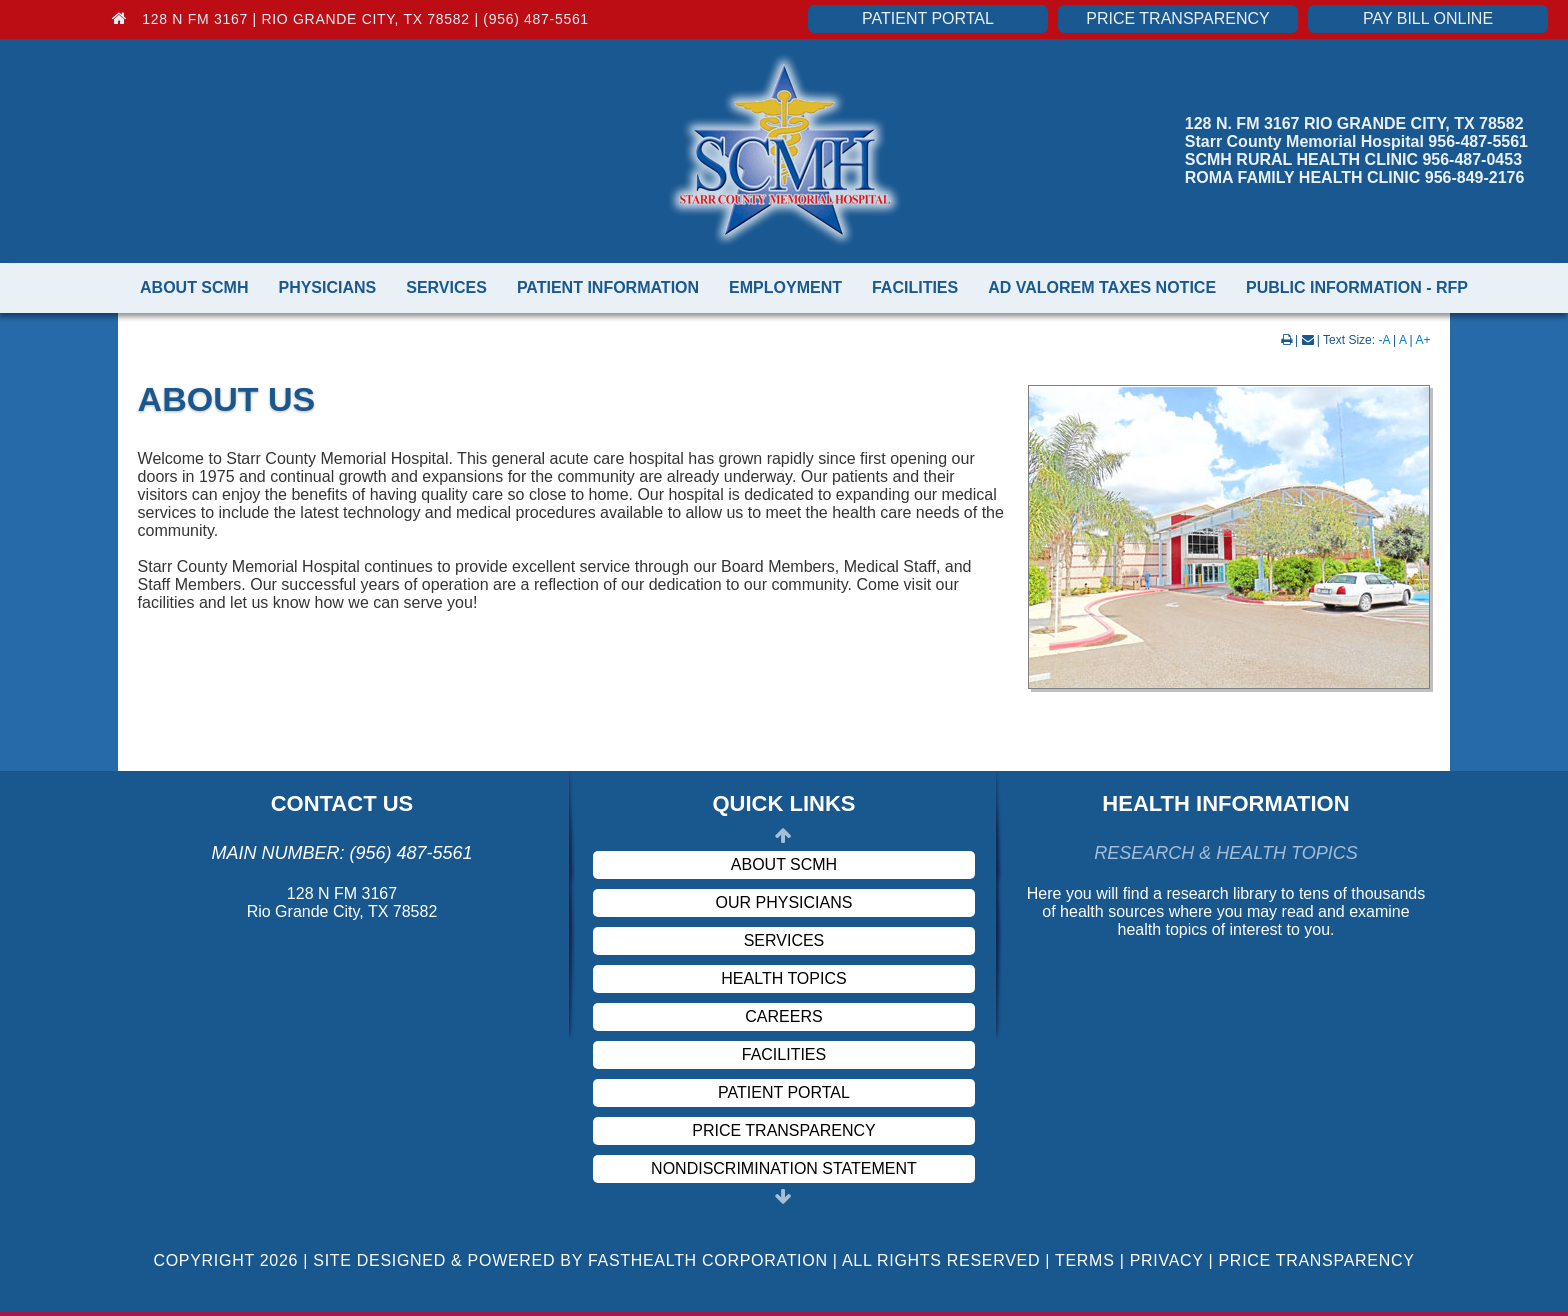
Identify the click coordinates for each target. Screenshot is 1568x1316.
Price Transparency (1177, 18)
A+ (1422, 340)
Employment (785, 287)
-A (1383, 340)
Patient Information (608, 287)
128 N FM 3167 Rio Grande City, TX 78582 (342, 902)
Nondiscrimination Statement (784, 1168)
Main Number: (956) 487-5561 (341, 853)
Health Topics (783, 978)
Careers (783, 1016)
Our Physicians (784, 902)
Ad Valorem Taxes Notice (1102, 287)
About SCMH (194, 287)
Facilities (915, 287)
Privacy (1167, 1260)
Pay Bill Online (1428, 18)
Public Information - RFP (1357, 287)
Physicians (327, 287)
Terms (1085, 1260)
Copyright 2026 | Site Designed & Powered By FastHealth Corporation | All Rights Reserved (596, 1260)
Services (446, 287)
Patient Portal (928, 18)
